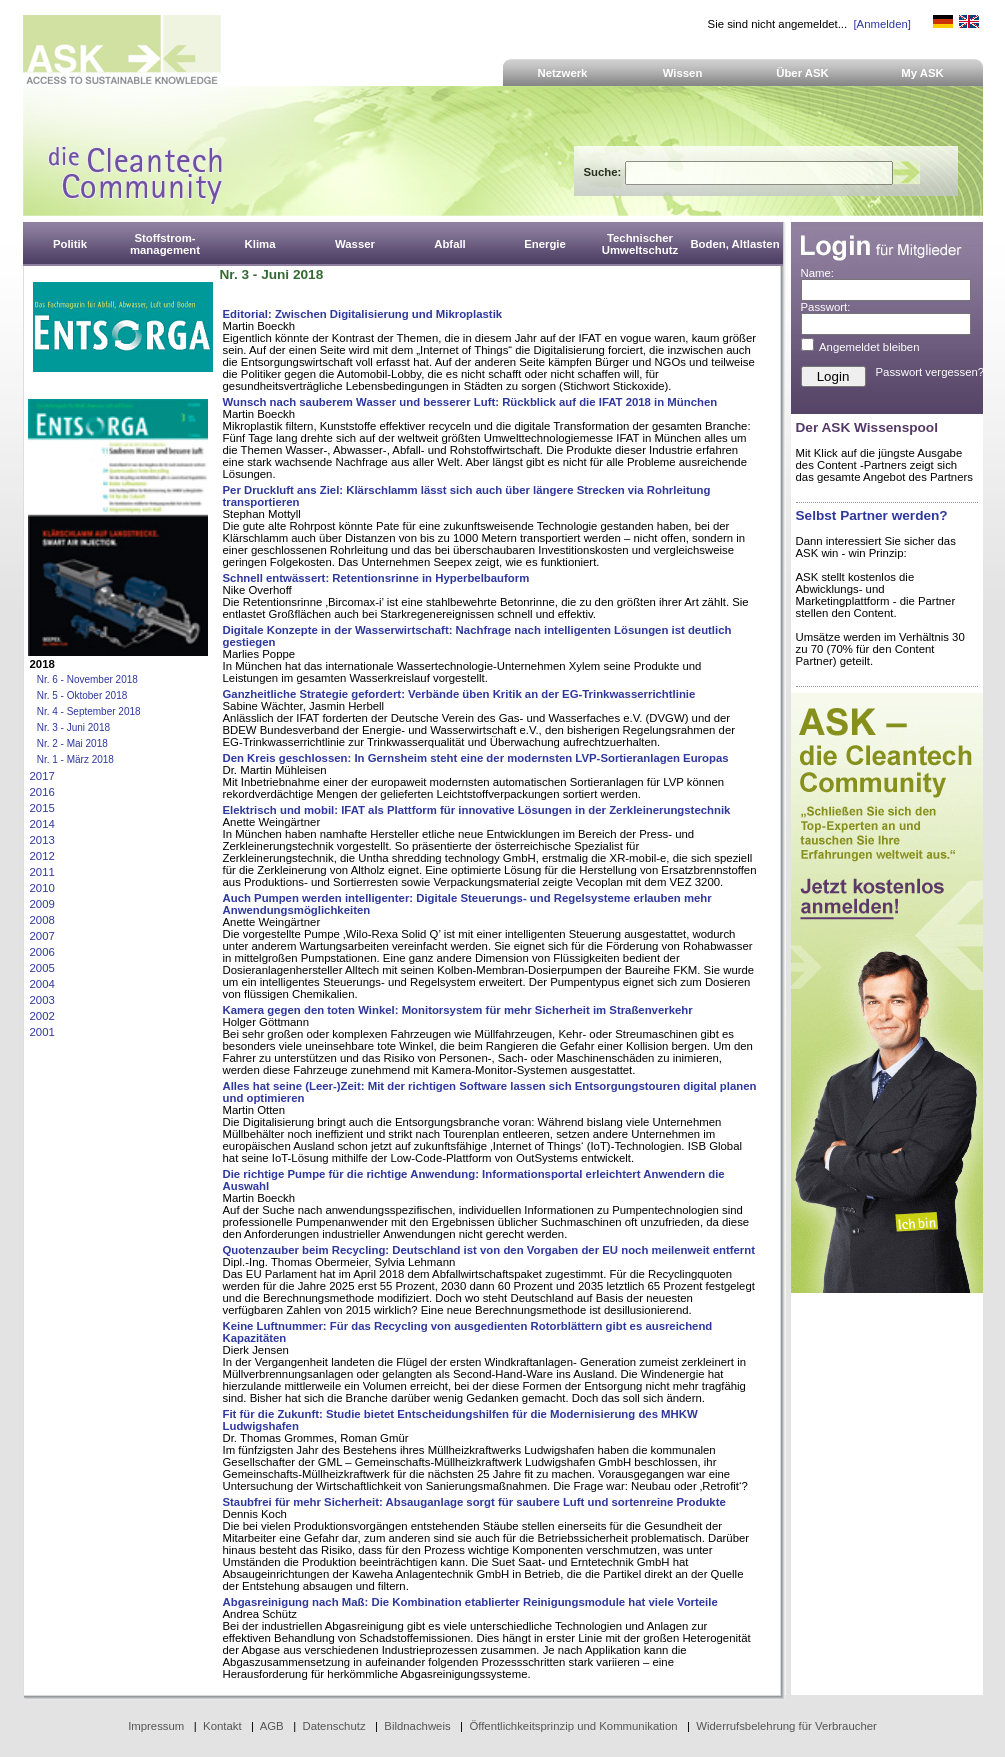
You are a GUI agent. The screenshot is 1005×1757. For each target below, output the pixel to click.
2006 (42, 952)
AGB (272, 1726)
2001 (42, 1032)
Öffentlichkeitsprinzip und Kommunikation (573, 1726)
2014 (42, 824)
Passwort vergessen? (930, 372)
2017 (42, 776)
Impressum (156, 1726)
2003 (42, 1000)
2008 (42, 920)
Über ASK (802, 73)
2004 (42, 984)
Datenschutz (333, 1726)
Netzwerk (563, 73)
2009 (42, 904)
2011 (42, 872)
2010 (42, 888)
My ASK (922, 73)
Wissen (683, 73)
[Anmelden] (881, 24)
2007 (42, 936)
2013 (42, 840)
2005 (42, 968)
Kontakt (222, 1726)
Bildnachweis (417, 1726)
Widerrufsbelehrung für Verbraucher (786, 1726)
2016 (42, 792)
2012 (42, 856)
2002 (42, 1016)
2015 (42, 808)
